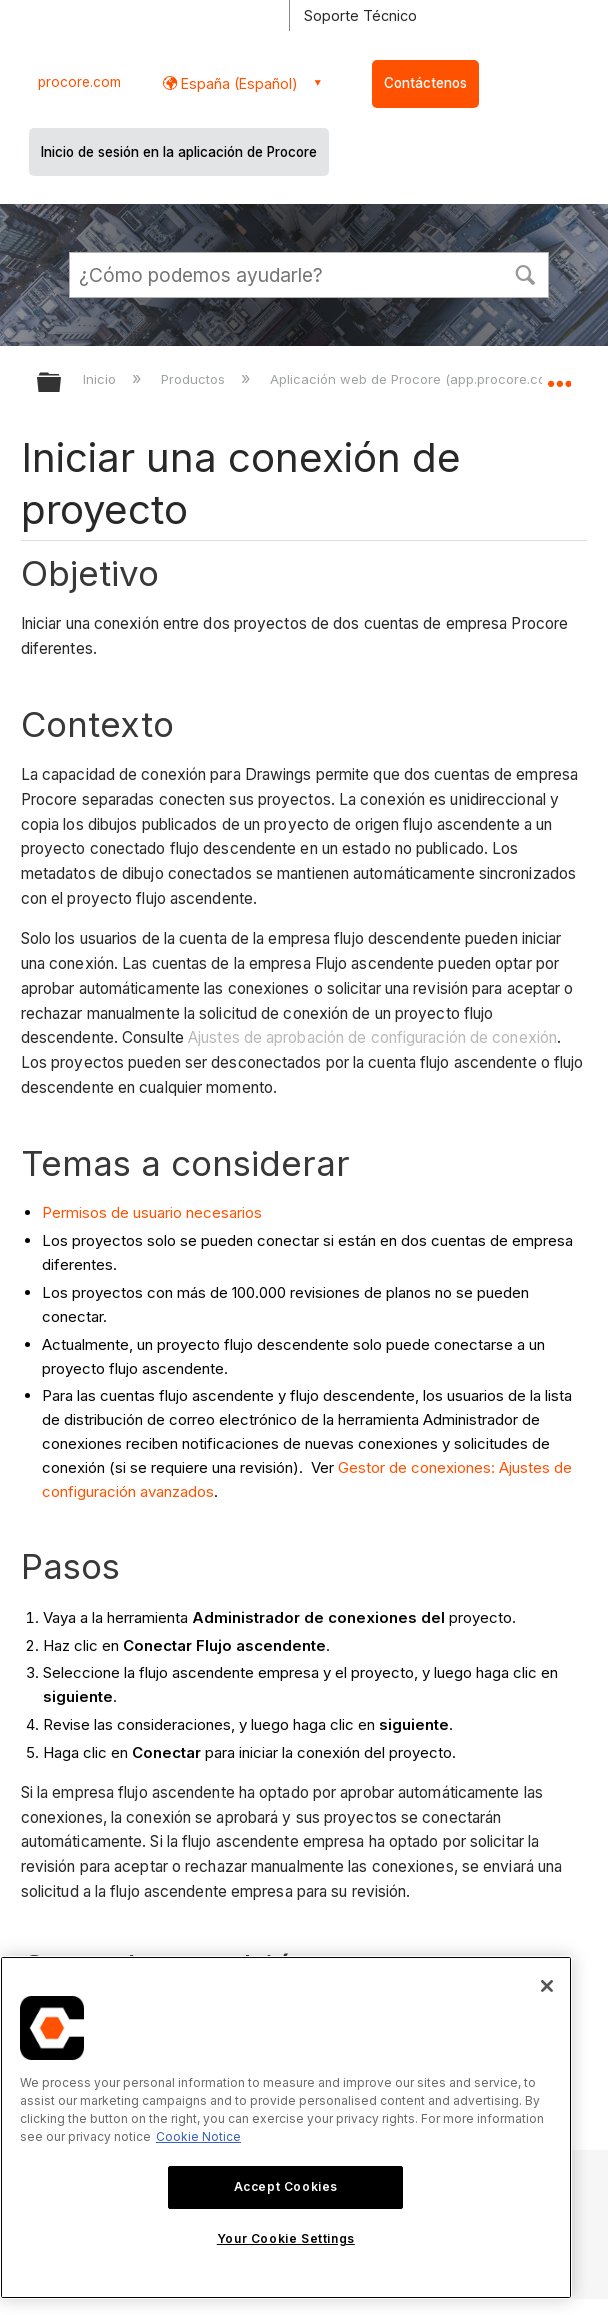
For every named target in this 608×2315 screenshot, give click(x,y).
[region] (286, 2127)
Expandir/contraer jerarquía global (62, 383)
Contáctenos (425, 83)
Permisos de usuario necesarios (152, 1212)
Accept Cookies (286, 2186)
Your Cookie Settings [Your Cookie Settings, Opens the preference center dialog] (286, 2238)
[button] (525, 273)
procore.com (79, 82)
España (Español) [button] (237, 83)
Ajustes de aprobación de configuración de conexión (372, 1037)
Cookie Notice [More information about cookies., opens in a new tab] (198, 2136)
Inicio (101, 379)
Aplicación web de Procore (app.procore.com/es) (427, 379)
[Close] (547, 1986)
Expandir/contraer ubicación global (559, 376)
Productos (195, 379)
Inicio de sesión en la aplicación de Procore (179, 152)
